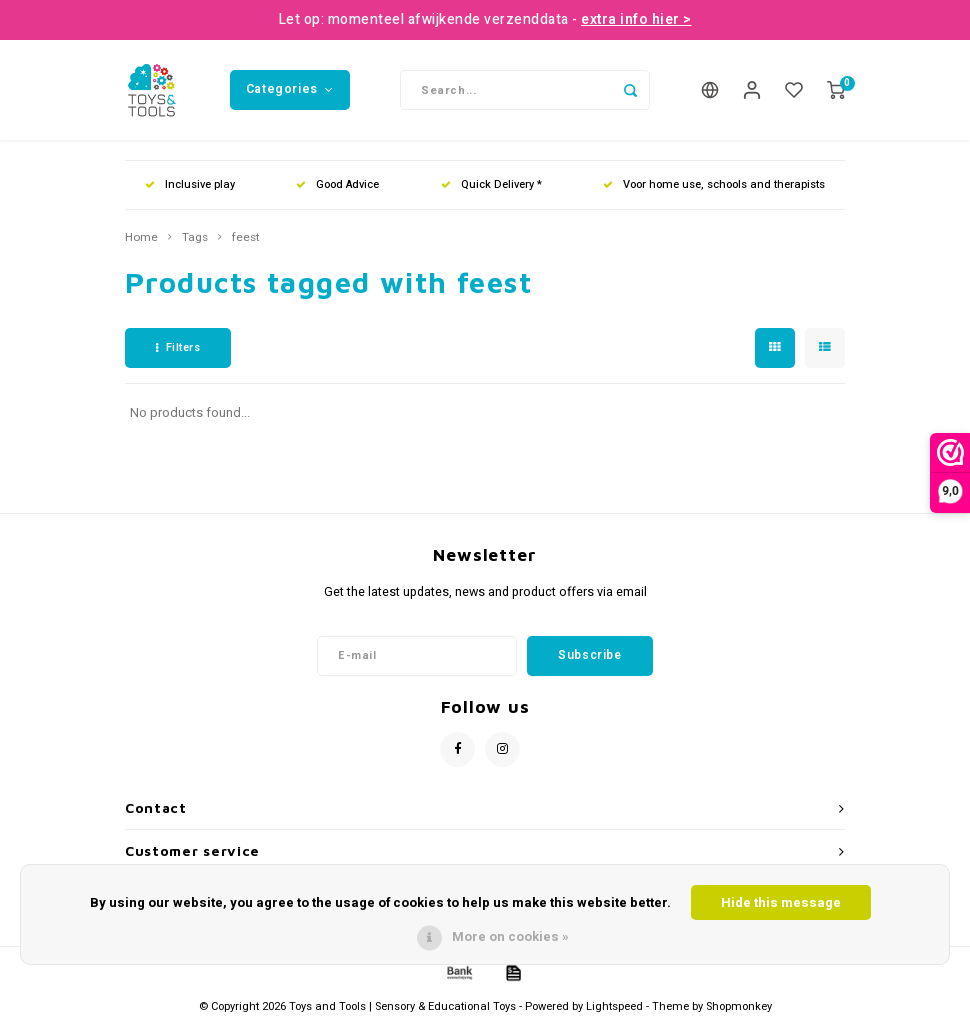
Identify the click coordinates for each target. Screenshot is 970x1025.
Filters (178, 347)
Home (141, 238)
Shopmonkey (739, 1006)
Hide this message (781, 902)
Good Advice (337, 184)
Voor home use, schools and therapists (714, 184)
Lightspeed (614, 1006)
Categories (290, 89)
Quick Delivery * (491, 184)
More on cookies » (510, 936)
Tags (195, 238)
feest (246, 238)
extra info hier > (636, 19)
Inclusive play (190, 184)
